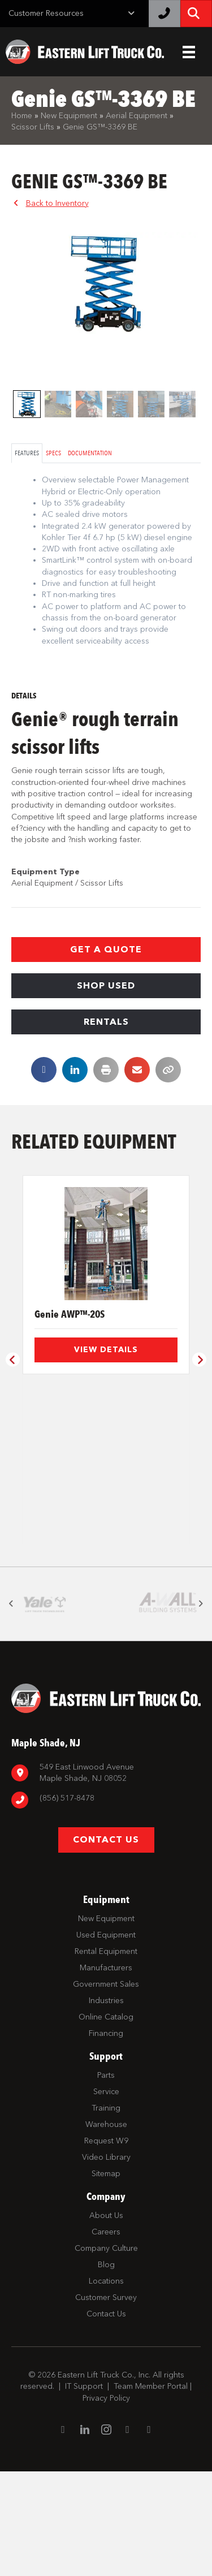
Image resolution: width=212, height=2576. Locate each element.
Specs (53, 453)
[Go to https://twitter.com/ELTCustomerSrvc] (149, 2534)
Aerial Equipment (136, 115)
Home (21, 115)
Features (27, 453)
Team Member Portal (151, 2491)
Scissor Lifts (32, 127)
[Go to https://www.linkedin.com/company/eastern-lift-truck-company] (85, 2535)
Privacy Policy (106, 2502)
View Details (106, 1349)
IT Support (84, 2491)
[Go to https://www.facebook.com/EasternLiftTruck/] (63, 2534)
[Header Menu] (188, 52)
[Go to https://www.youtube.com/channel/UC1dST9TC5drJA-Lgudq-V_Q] (128, 2534)
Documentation (90, 453)
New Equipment (69, 115)
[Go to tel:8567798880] (106, 1904)
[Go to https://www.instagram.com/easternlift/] (106, 2535)
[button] (106, 949)
